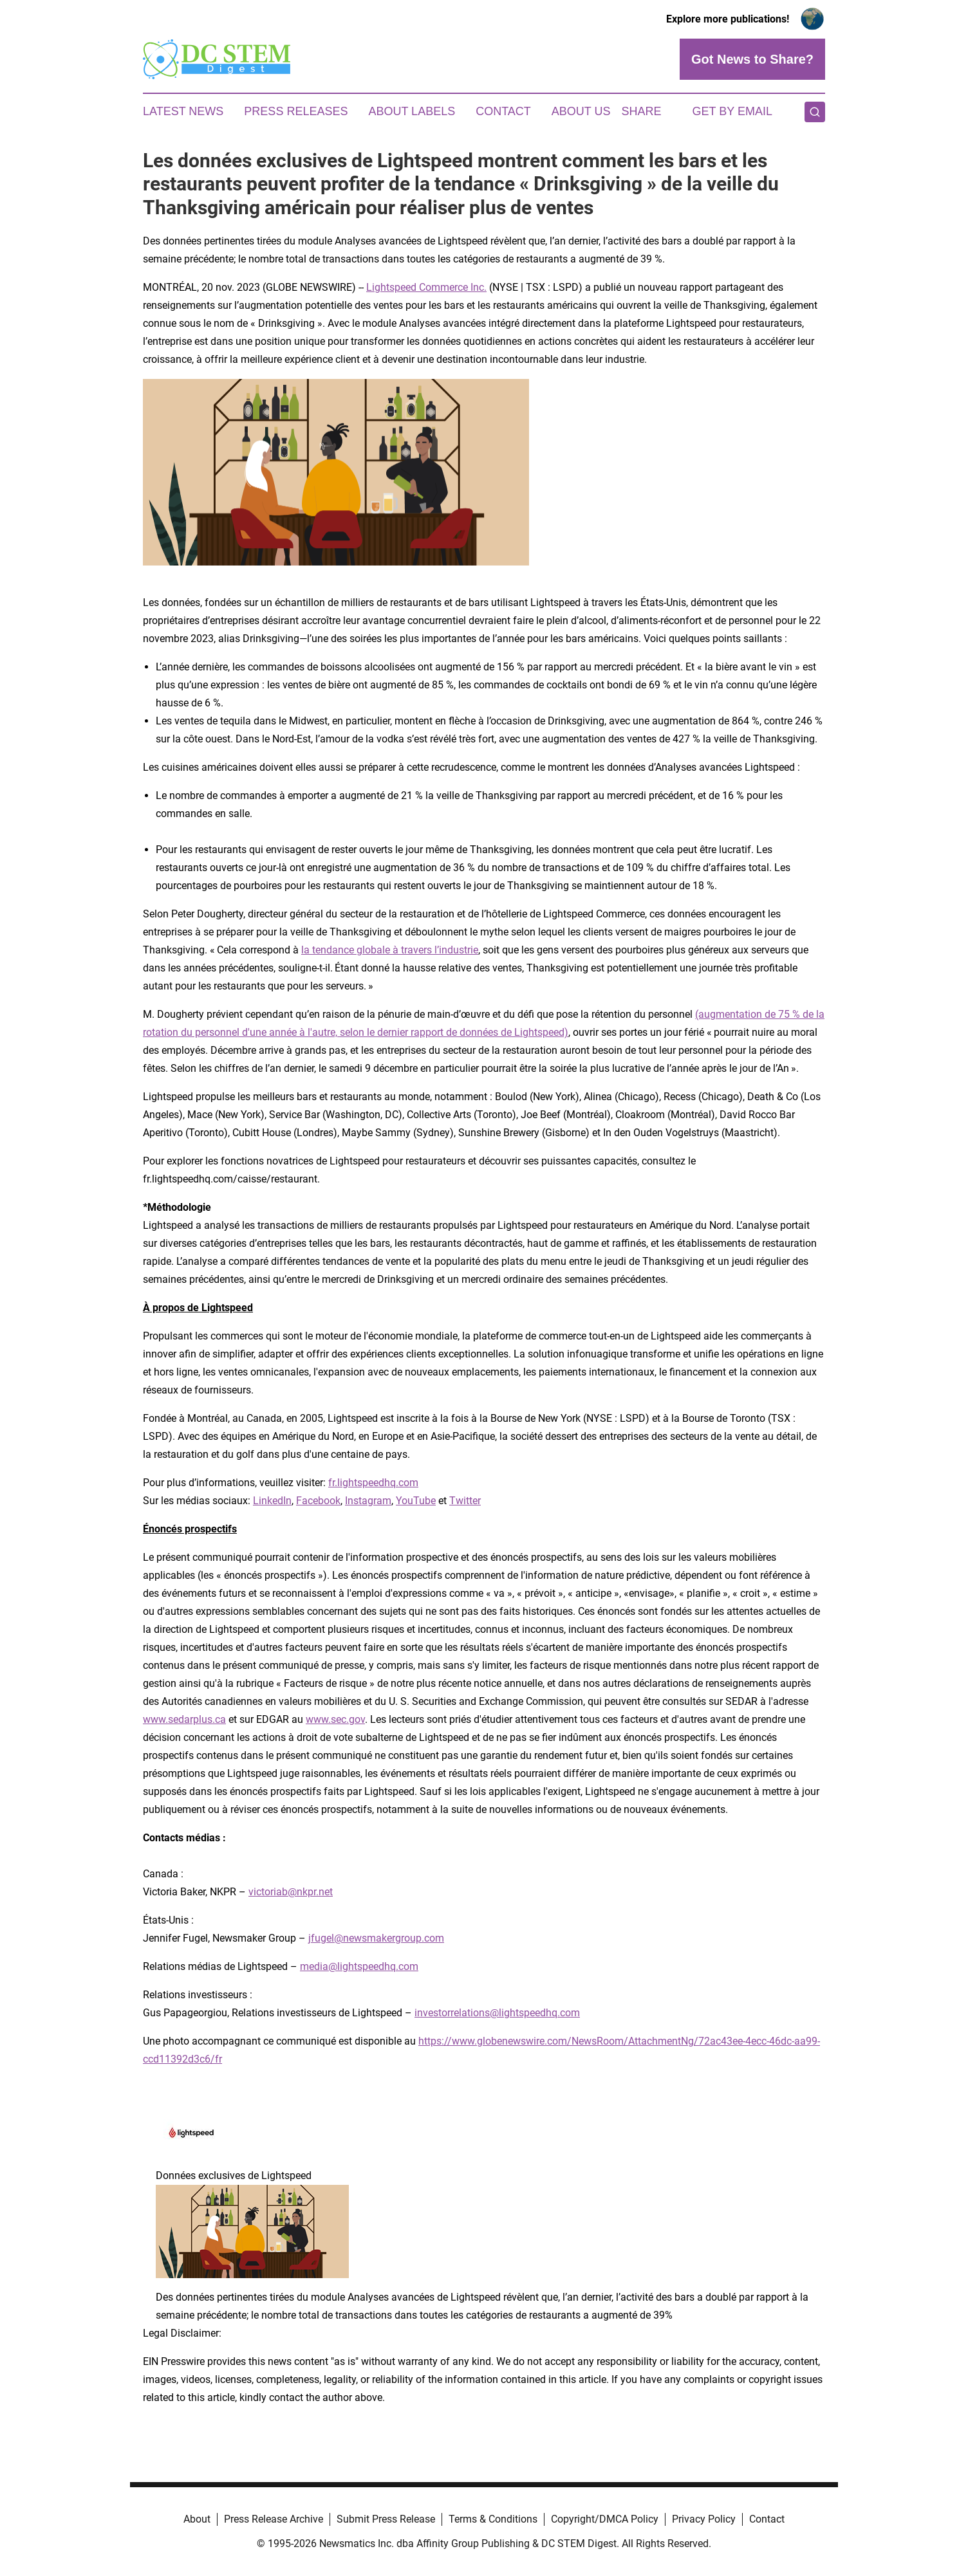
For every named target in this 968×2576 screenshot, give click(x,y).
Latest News (183, 111)
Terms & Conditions (493, 2519)
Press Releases (296, 111)
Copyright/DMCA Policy (604, 2519)
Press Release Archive (273, 2519)
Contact (503, 111)
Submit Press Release (386, 2519)
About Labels (411, 111)
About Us (581, 111)
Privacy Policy (704, 2519)
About (196, 2519)
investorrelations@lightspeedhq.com (497, 2013)
